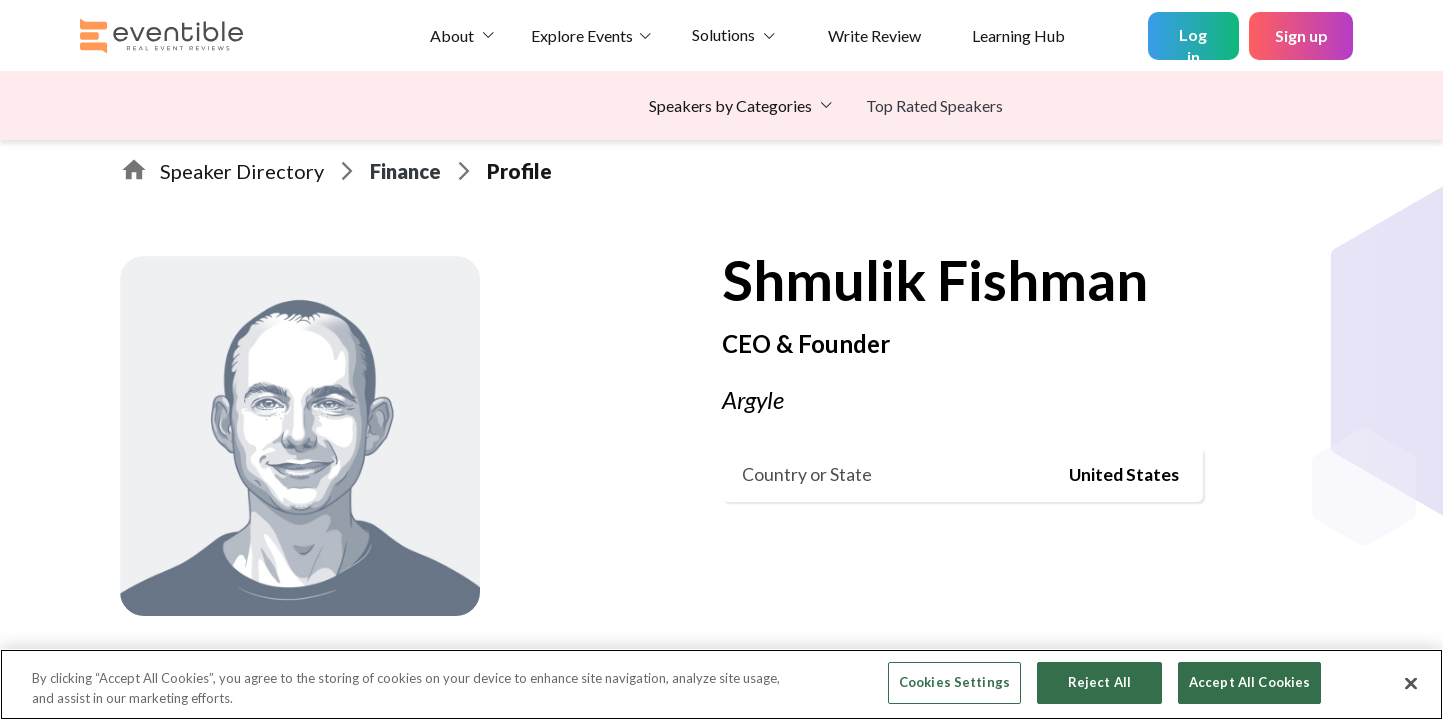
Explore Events (582, 35)
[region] (721, 684)
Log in (1193, 42)
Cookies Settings (954, 682)
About (452, 35)
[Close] (1411, 683)
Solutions (723, 34)
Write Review (874, 35)
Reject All (1099, 682)
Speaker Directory (242, 171)
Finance (405, 171)
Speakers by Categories (730, 105)
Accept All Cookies (1249, 682)
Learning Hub (1018, 35)
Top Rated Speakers (934, 105)
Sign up (1301, 35)
